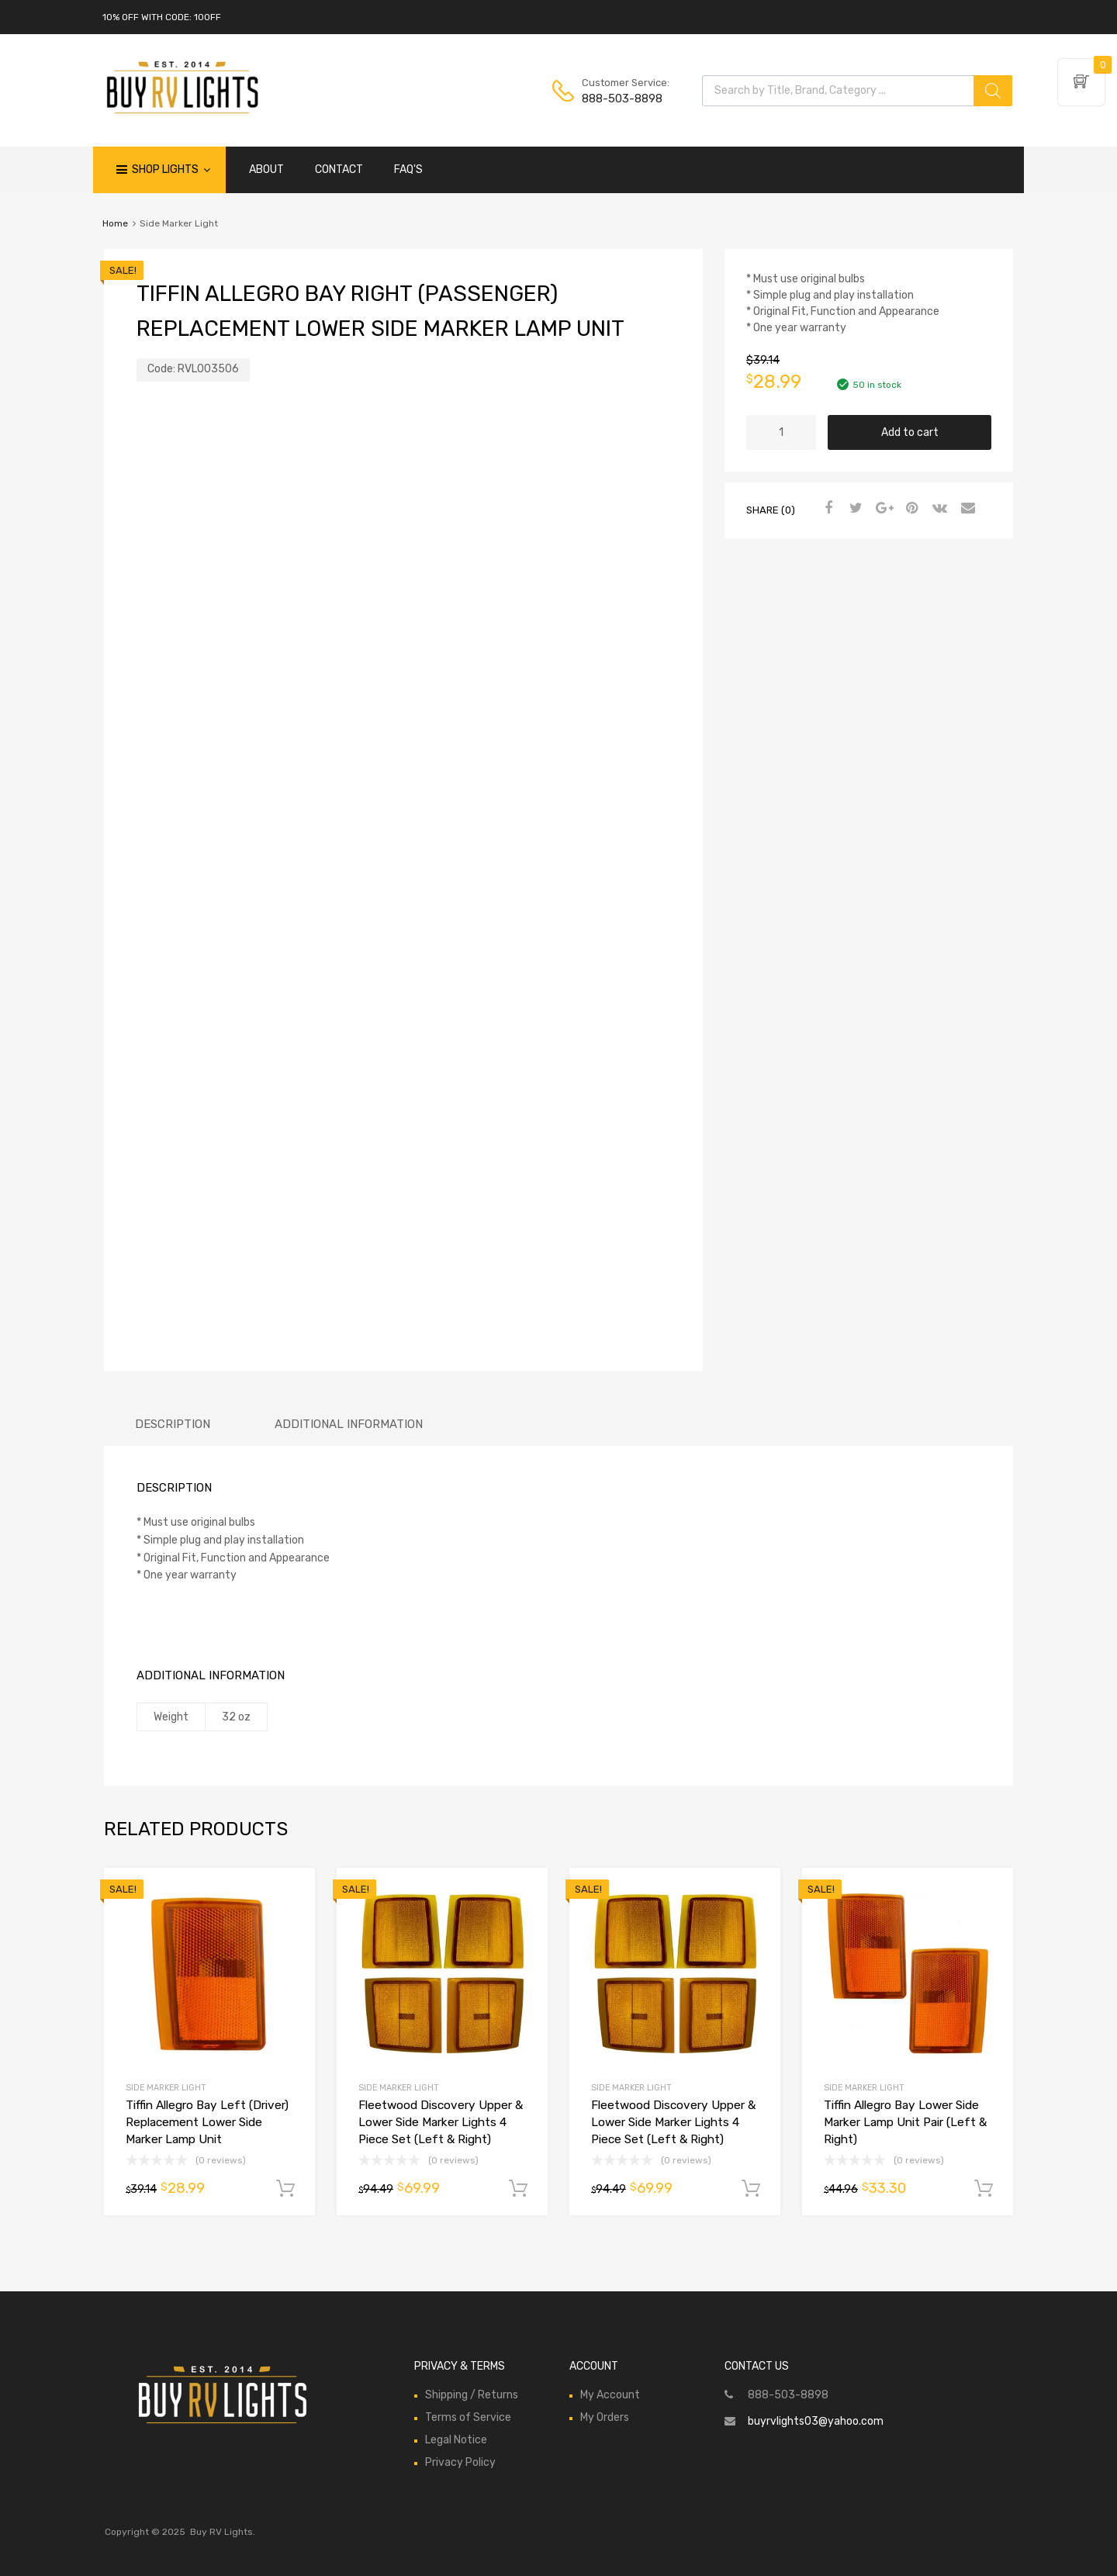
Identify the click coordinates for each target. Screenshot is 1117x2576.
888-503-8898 (620, 98)
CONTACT (339, 169)
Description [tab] (172, 1424)
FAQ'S (408, 169)
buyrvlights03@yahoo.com (816, 2421)
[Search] (992, 90)
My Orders (604, 2417)
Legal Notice (456, 2439)
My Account (610, 2394)
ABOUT (266, 169)
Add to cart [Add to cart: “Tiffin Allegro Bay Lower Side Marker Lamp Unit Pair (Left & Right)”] (983, 2189)
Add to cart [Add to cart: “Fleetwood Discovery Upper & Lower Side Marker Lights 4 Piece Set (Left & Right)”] (518, 2189)
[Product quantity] (781, 432)
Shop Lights (171, 170)
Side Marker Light (166, 2088)
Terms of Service (468, 2417)
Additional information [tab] (349, 1424)
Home (115, 223)
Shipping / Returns (471, 2394)
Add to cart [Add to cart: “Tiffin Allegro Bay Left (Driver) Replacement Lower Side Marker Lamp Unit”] (285, 2189)
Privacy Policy (460, 2462)
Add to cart (910, 432)
